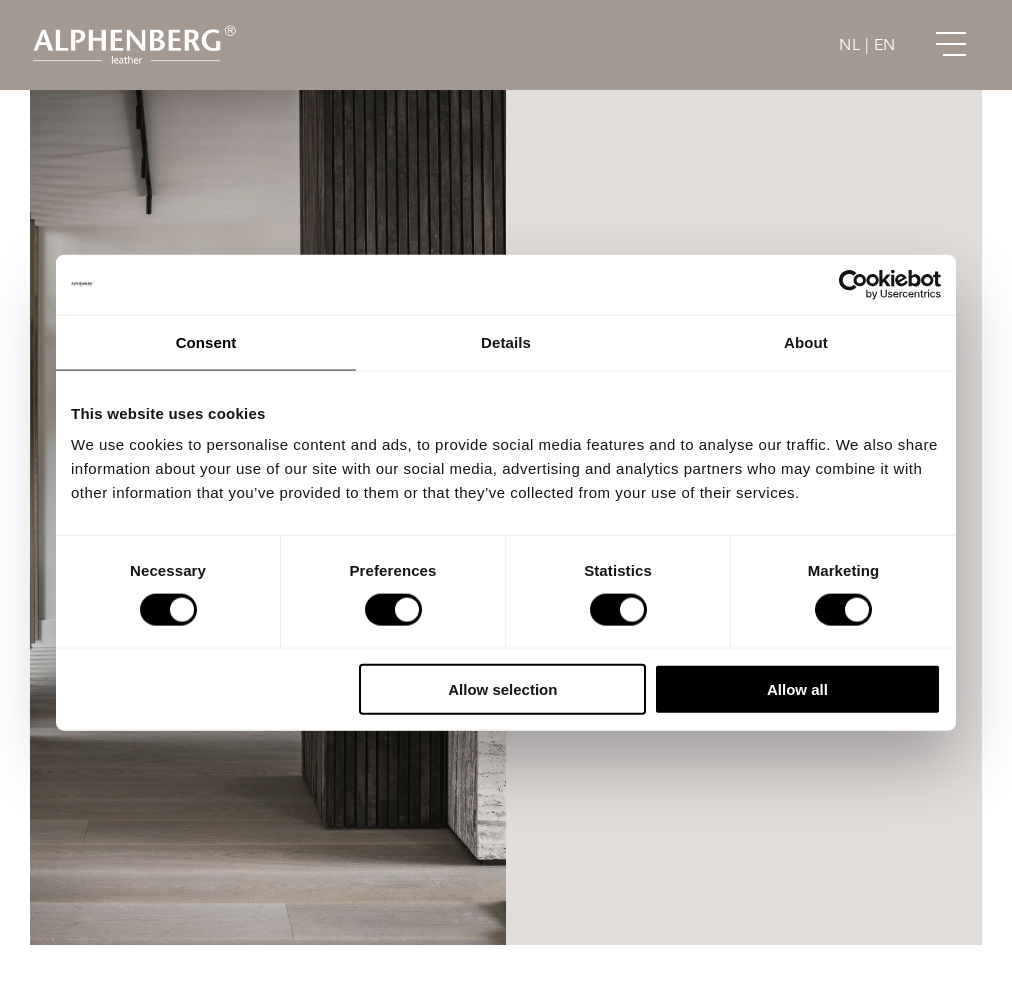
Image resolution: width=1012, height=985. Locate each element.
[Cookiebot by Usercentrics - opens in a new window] (853, 284)
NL (849, 45)
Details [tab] (506, 341)
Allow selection (502, 689)
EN (885, 45)
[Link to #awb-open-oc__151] (951, 45)
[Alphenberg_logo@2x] (134, 29)
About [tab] (806, 341)
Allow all (797, 689)
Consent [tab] (206, 341)
